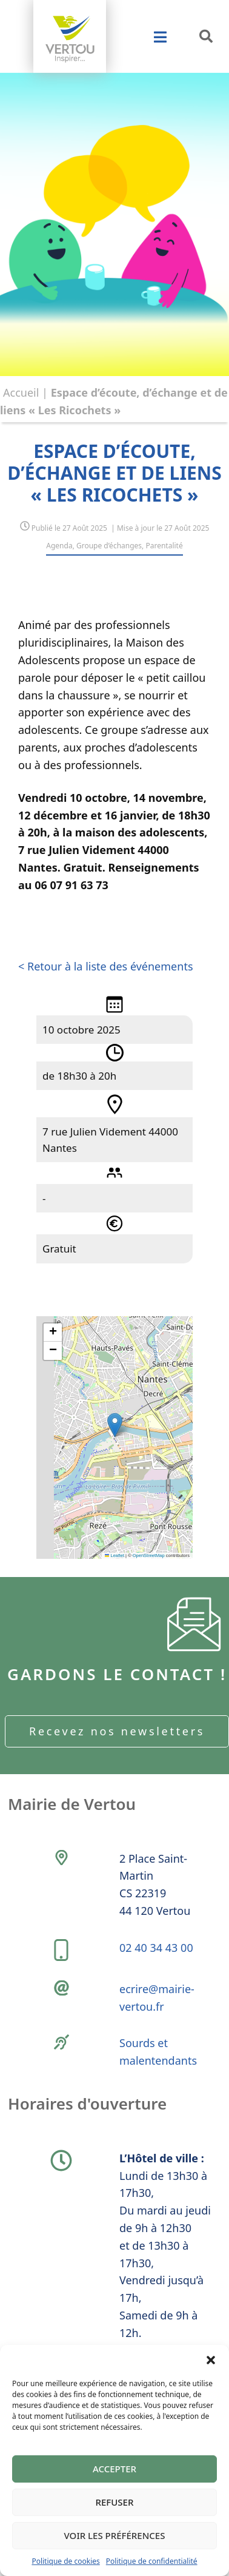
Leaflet (114, 1555)
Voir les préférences (114, 2535)
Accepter (114, 2469)
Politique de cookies (65, 2561)
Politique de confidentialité (151, 2561)
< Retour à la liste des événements (105, 966)
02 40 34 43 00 (156, 1947)
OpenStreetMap (149, 1555)
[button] (211, 2360)
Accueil (21, 392)
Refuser (115, 2502)
